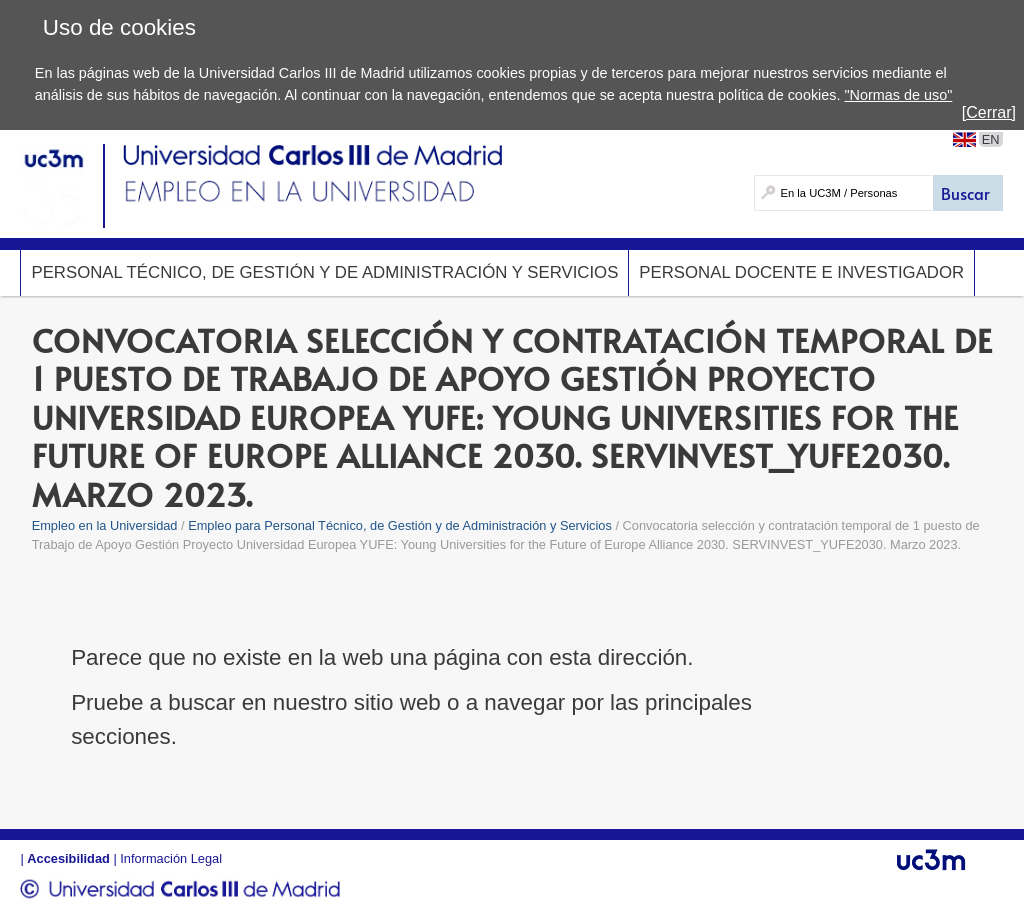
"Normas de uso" (898, 95)
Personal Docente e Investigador (801, 272)
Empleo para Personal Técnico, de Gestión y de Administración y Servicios (400, 525)
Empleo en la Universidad (105, 525)
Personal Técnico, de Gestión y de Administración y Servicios (324, 272)
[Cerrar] (989, 112)
